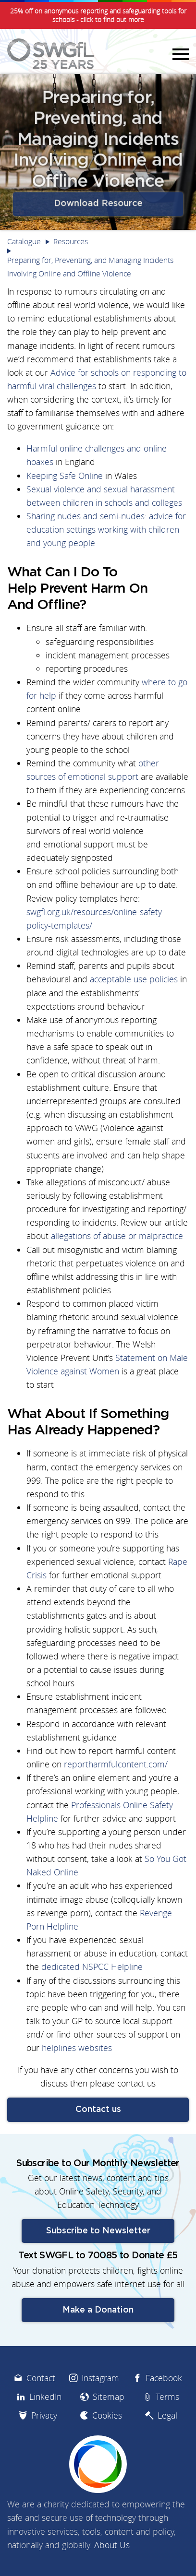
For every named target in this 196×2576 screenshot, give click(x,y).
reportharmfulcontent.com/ (116, 1764)
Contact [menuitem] (40, 2411)
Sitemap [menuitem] (108, 2430)
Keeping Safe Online (64, 475)
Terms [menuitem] (167, 2430)
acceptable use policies (134, 979)
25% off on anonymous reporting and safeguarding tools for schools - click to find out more (98, 15)
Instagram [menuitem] (100, 2411)
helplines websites (77, 2047)
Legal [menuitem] (167, 2449)
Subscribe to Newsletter (98, 2264)
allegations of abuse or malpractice (117, 1235)
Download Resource (98, 202)
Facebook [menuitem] (164, 2411)
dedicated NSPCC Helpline (92, 1966)
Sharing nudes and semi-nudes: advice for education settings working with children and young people (106, 530)
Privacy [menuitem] (44, 2449)
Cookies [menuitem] (107, 2449)
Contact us (98, 2109)
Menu (179, 53)
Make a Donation (98, 2343)
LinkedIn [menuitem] (45, 2430)
